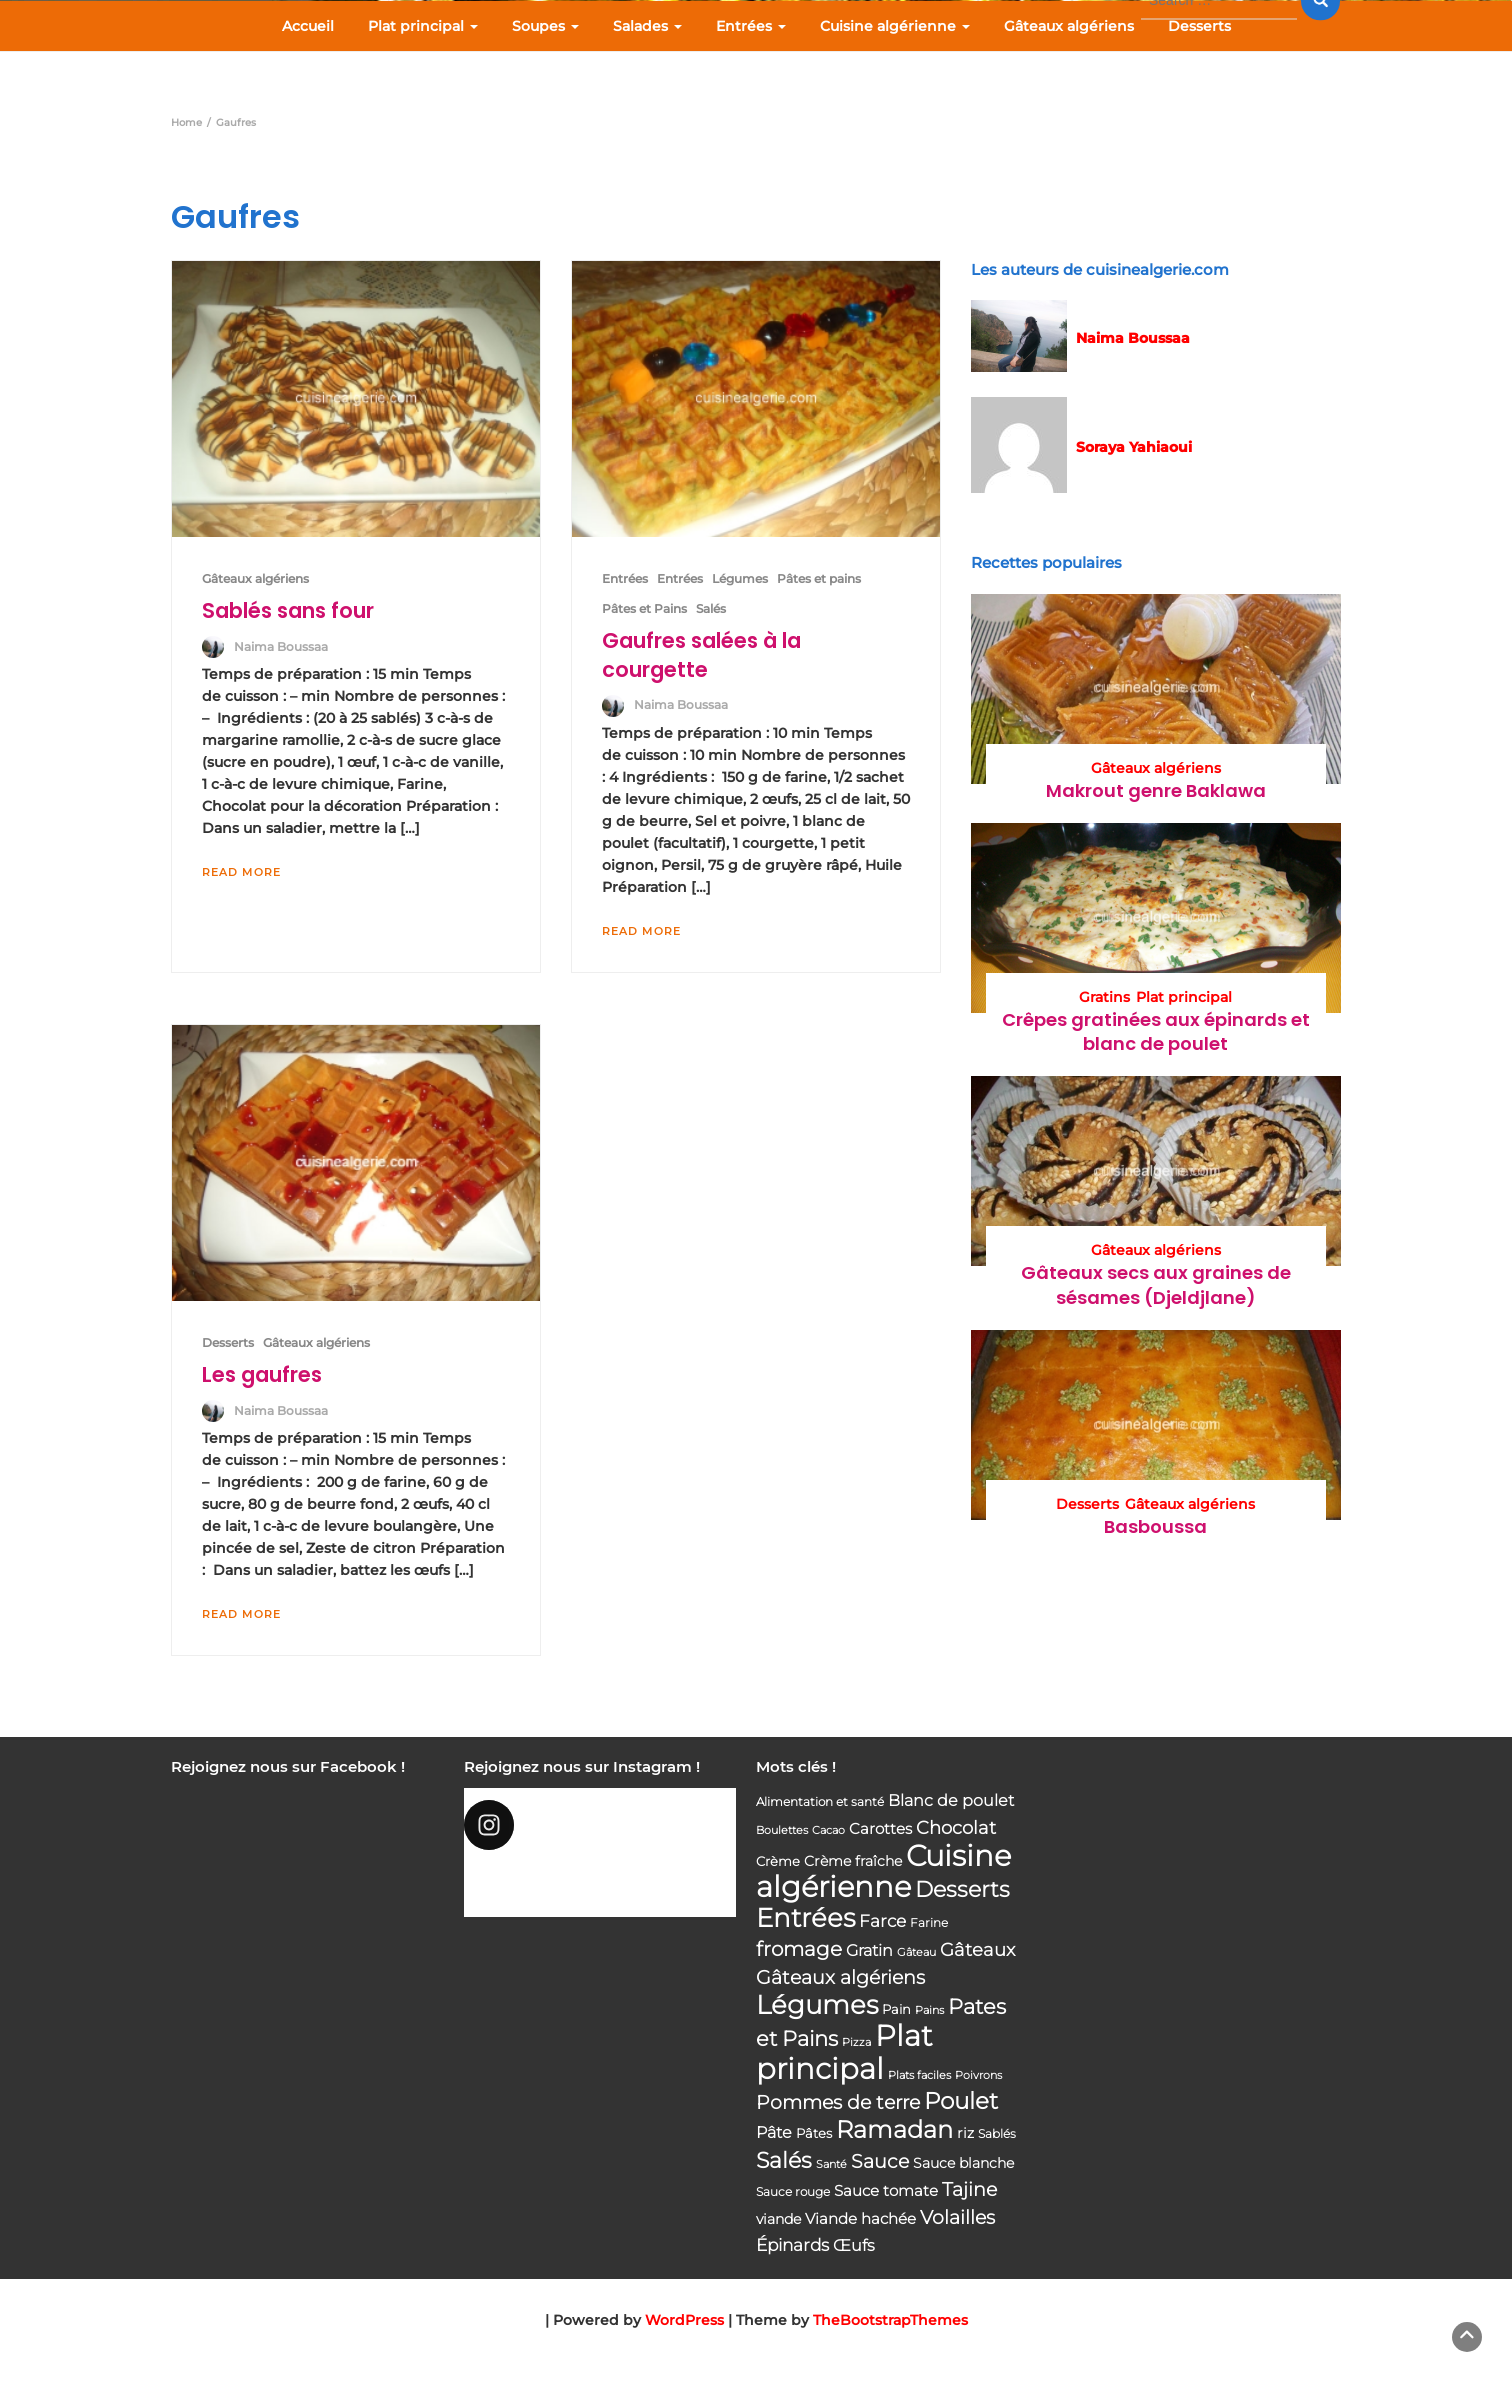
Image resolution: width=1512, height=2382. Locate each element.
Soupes (545, 26)
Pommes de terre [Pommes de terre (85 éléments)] (838, 2102)
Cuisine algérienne (895, 26)
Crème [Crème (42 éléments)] (778, 1861)
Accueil (308, 26)
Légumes (740, 578)
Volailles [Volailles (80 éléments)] (957, 2217)
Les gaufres (262, 1374)
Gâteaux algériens (1069, 26)
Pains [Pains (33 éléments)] (929, 2010)
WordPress (684, 2320)
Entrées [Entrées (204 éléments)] (805, 1918)
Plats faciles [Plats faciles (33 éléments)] (919, 2075)
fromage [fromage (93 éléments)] (799, 1949)
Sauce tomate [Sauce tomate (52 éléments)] (886, 2190)
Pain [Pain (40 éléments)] (896, 2009)
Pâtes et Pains (644, 608)
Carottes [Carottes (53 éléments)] (880, 1828)
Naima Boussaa (281, 646)
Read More (241, 872)
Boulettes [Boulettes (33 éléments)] (782, 1830)
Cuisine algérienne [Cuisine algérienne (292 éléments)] (883, 1871)
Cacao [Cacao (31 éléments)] (828, 1830)
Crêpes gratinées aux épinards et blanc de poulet (1156, 1031)
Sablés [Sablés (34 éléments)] (997, 2134)
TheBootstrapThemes (890, 2320)
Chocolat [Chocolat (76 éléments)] (956, 1827)
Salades (647, 26)
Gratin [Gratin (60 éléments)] (869, 1950)
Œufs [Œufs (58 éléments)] (854, 2245)
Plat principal (423, 26)
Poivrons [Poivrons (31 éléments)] (978, 2075)
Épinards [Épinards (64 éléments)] (792, 2245)
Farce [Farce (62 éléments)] (882, 1921)
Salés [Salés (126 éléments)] (784, 2160)
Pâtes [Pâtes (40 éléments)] (814, 2133)
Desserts (1199, 26)
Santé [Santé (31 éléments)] (831, 2164)
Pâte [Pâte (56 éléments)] (774, 2132)
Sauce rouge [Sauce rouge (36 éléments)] (793, 2191)
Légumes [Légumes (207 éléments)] (817, 2004)
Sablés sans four (288, 610)
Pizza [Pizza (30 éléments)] (856, 2042)
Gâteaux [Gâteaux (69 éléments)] (977, 1949)
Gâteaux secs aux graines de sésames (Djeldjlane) (1156, 1284)
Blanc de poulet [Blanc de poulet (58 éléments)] (951, 1800)
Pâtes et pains (819, 578)
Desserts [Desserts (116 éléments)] (962, 1889)
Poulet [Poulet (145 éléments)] (961, 2100)
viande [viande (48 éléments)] (778, 2219)
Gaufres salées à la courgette (701, 654)
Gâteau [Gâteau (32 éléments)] (916, 1952)
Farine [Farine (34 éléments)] (929, 1923)
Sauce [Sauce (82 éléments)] (880, 2161)
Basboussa (1155, 1526)
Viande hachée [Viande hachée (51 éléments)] (860, 2218)
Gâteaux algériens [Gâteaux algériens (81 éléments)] (840, 1977)
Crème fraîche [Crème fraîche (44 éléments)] (853, 1861)
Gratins (1104, 997)
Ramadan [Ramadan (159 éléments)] (894, 2129)
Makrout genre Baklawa (1156, 790)
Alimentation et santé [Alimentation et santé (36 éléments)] (820, 1801)
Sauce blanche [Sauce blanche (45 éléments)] (963, 2163)
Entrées (751, 26)
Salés (711, 608)
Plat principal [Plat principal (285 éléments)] (844, 2052)
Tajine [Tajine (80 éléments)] (969, 2189)
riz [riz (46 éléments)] (965, 2133)
